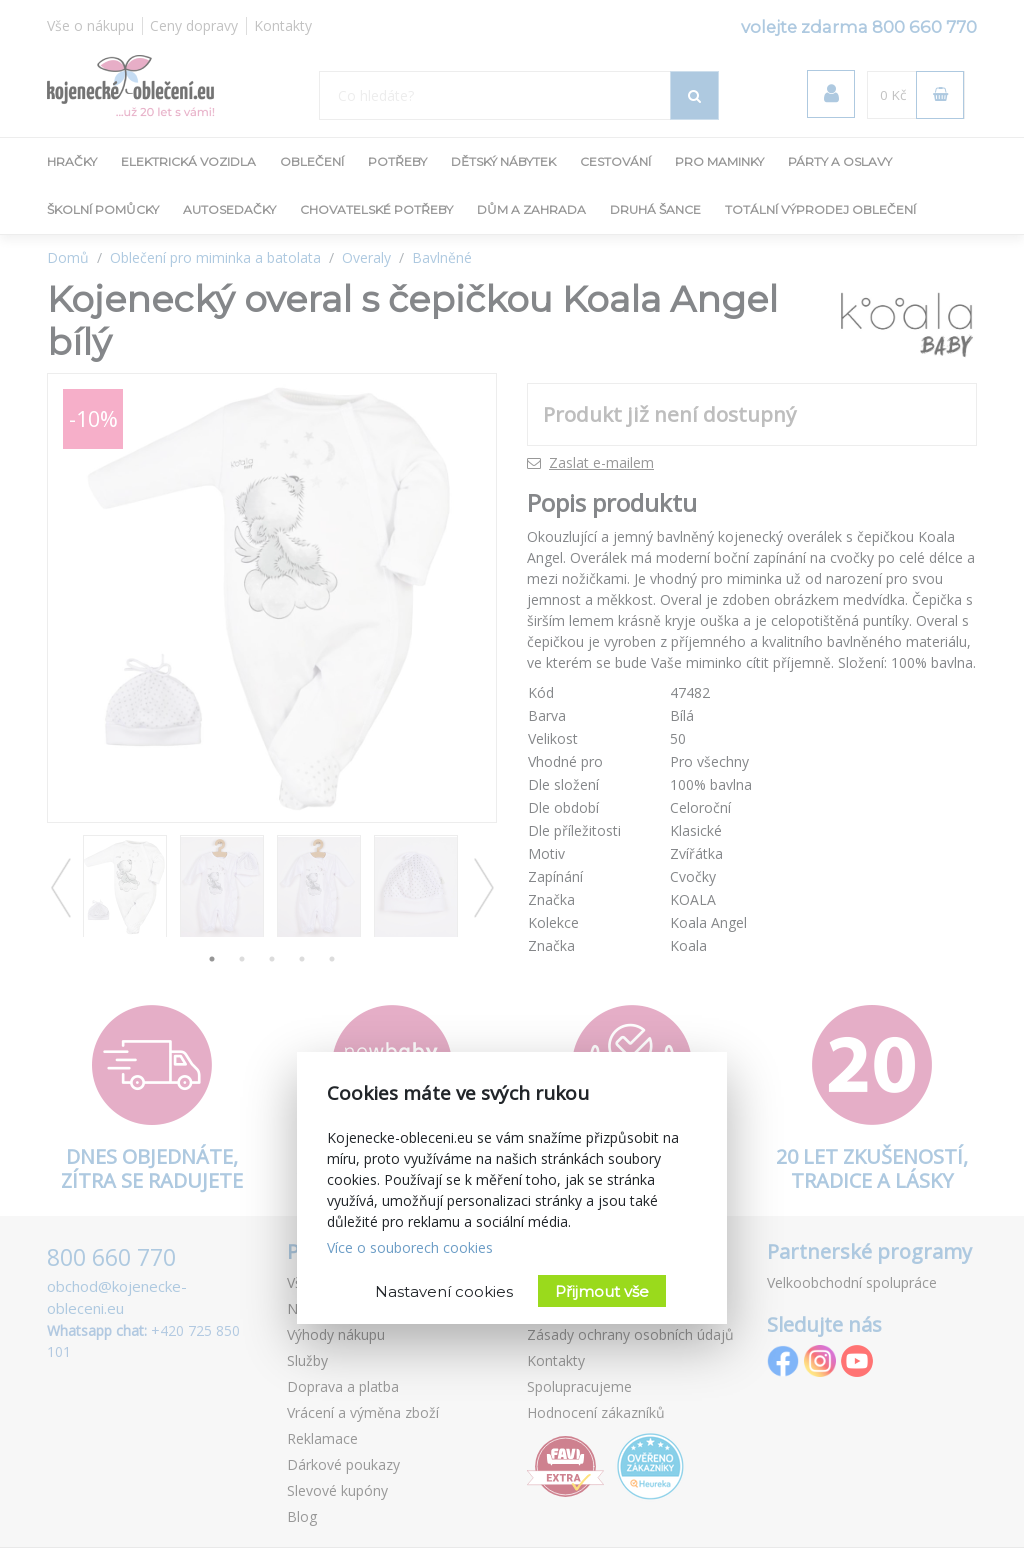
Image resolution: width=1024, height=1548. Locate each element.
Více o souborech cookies (410, 1247)
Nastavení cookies (444, 1291)
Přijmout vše (602, 1291)
